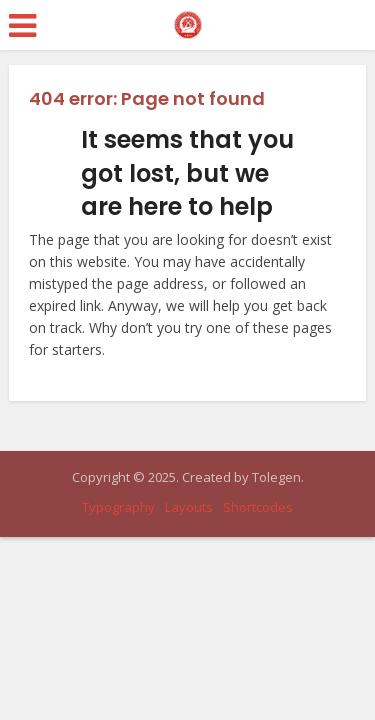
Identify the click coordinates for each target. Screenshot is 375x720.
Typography (118, 507)
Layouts (189, 507)
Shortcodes (258, 507)
